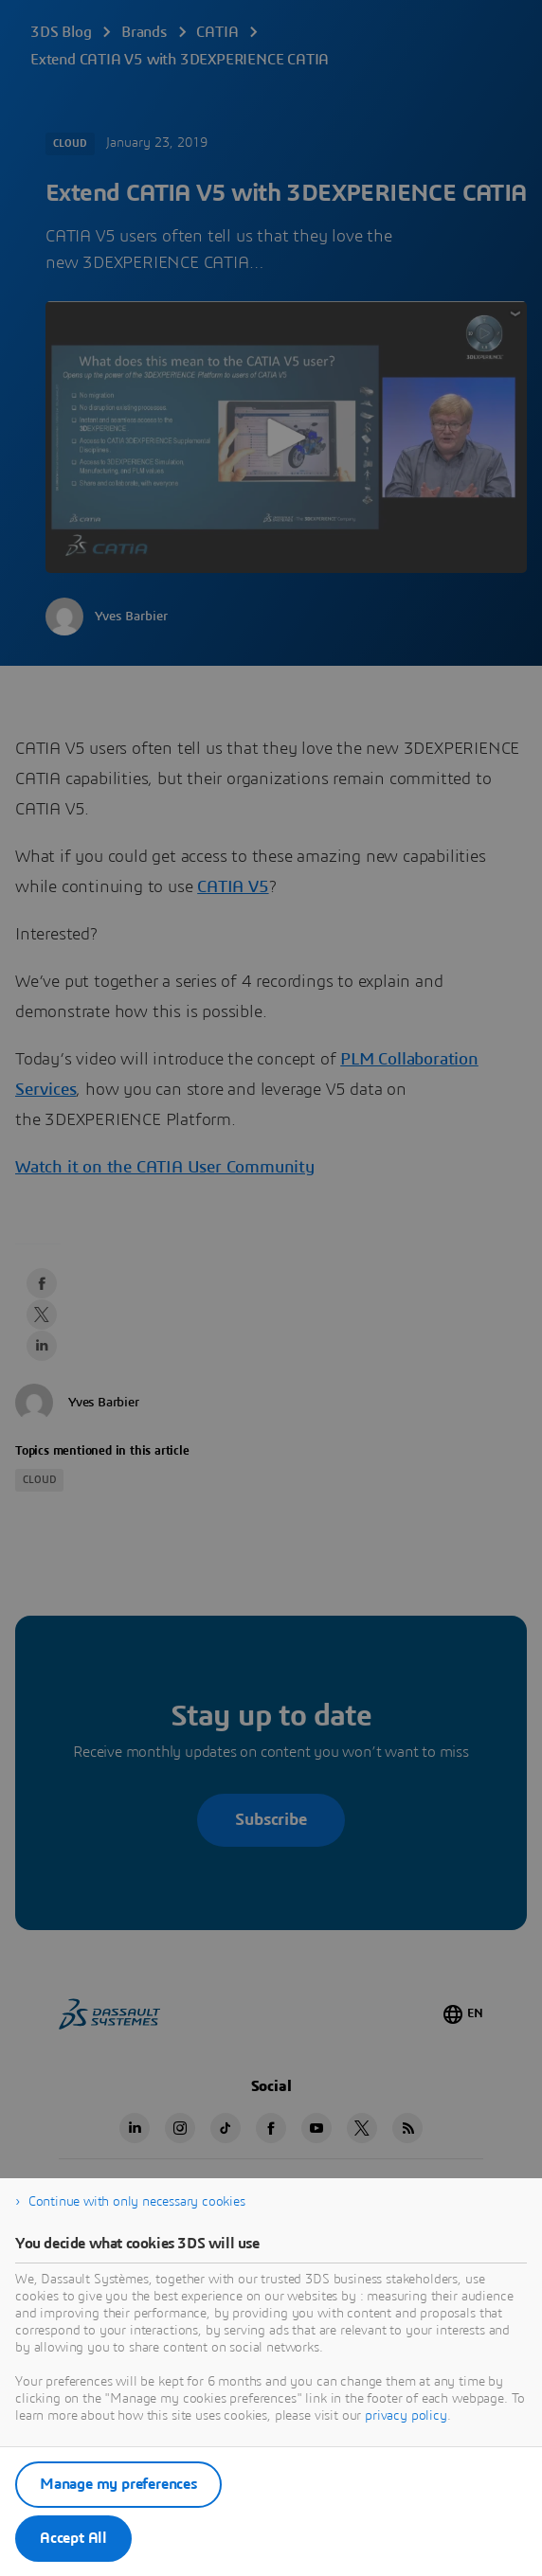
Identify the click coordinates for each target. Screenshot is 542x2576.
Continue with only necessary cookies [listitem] (136, 2202)
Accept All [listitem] (73, 2538)
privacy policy (406, 2416)
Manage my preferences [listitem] (118, 2484)
